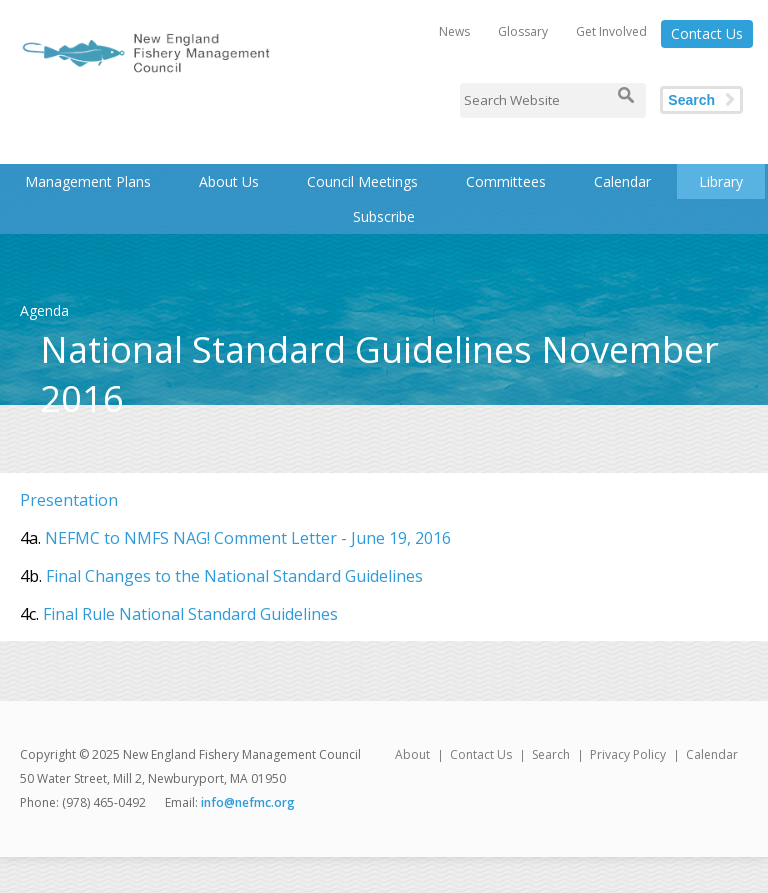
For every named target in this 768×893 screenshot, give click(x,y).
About (412, 754)
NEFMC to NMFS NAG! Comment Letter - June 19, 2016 (248, 538)
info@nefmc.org (248, 802)
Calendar (622, 181)
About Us (229, 181)
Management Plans (88, 181)
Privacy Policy (628, 754)
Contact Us (707, 33)
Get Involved (611, 31)
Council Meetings (362, 181)
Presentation (69, 500)
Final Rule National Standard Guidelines (190, 614)
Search (691, 100)
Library (721, 181)
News (454, 31)
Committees (506, 181)
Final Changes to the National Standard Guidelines (234, 576)
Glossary (523, 31)
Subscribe (384, 216)
